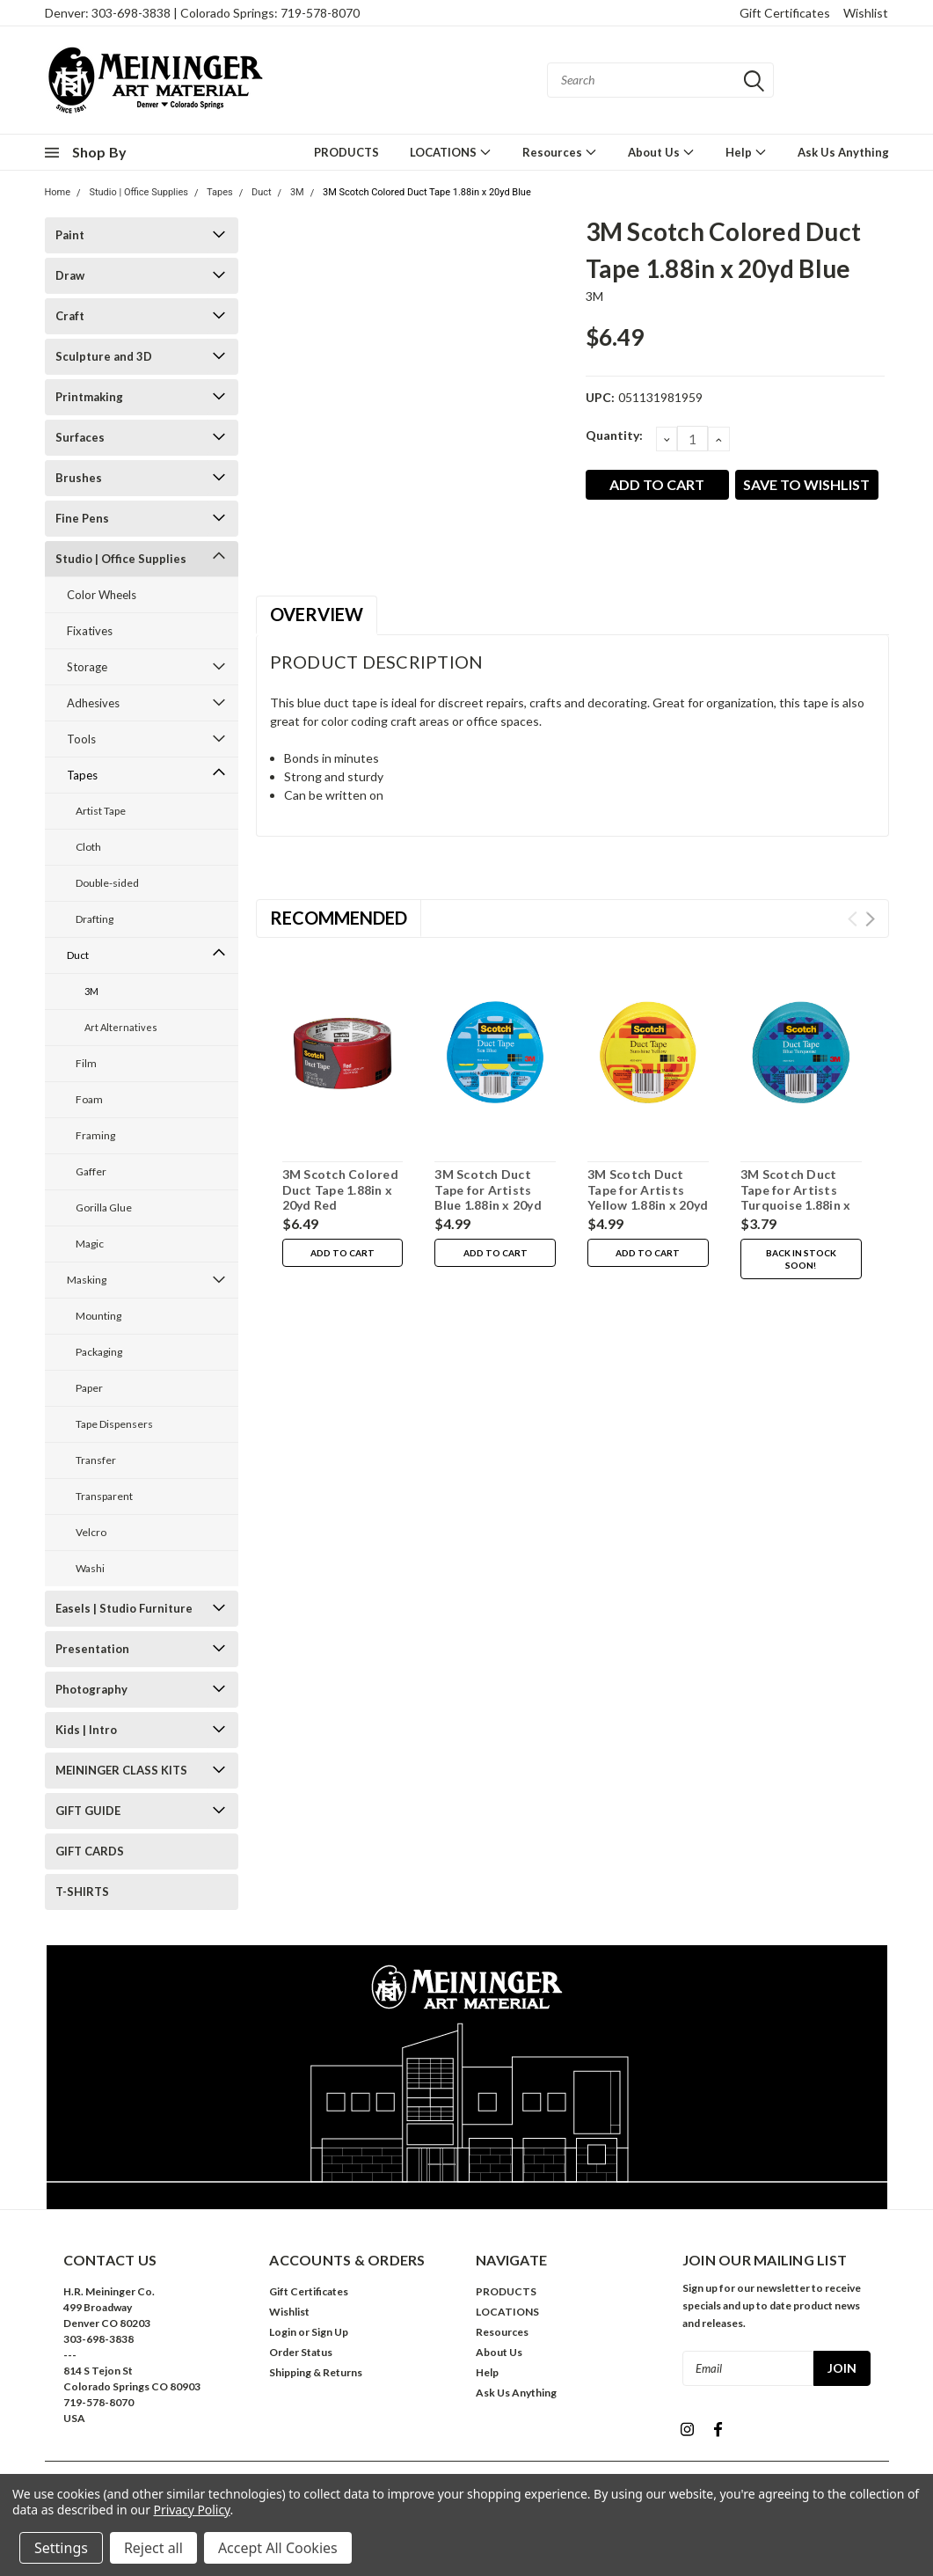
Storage (87, 667)
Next (870, 919)
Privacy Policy (192, 2509)
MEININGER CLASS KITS (121, 1770)
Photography (91, 1689)
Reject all (153, 2548)
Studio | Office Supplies (138, 192)
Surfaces (80, 437)
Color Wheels (101, 595)
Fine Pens (82, 518)
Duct (261, 192)
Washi (90, 1568)
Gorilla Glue (104, 1207)
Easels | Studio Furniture (124, 1608)
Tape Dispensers (114, 1424)
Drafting (94, 919)
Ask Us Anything (843, 152)
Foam (89, 1099)
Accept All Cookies (278, 2548)
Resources (559, 151)
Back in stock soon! (801, 1259)
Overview (316, 614)
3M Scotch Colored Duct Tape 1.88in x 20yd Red (340, 1189)
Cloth (88, 846)
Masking (86, 1279)
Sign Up (329, 2331)
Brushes (78, 478)
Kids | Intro (86, 1730)
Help (746, 151)
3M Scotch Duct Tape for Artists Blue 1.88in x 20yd (488, 1189)
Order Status (300, 2352)
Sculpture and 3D (103, 356)
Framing (95, 1135)
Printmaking (89, 397)
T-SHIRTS (82, 1891)
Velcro (91, 1532)
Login (282, 2331)
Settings (61, 2548)
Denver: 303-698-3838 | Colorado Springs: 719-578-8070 (202, 12)
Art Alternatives (120, 1027)
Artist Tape (101, 810)
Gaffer (91, 1171)
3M (297, 192)
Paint (69, 235)
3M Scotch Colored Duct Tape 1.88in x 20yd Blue (427, 192)
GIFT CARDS (89, 1851)
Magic (90, 1243)
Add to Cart (342, 1253)
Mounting (98, 1315)
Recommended (338, 917)
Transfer (96, 1460)
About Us (661, 151)
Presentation (92, 1649)
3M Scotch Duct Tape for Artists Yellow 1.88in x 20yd (647, 1189)
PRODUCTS (346, 152)
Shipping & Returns (315, 2372)
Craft (69, 316)
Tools (81, 739)
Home (58, 192)
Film (86, 1063)
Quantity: (614, 435)
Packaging (99, 1351)
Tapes (220, 192)
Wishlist (865, 12)
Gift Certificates (785, 12)
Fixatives (90, 631)
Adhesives (93, 703)
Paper (89, 1387)
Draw (69, 275)
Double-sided (107, 882)
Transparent (104, 1496)
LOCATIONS (451, 151)
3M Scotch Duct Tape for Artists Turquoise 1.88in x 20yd (795, 1197)
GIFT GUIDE (87, 1811)
